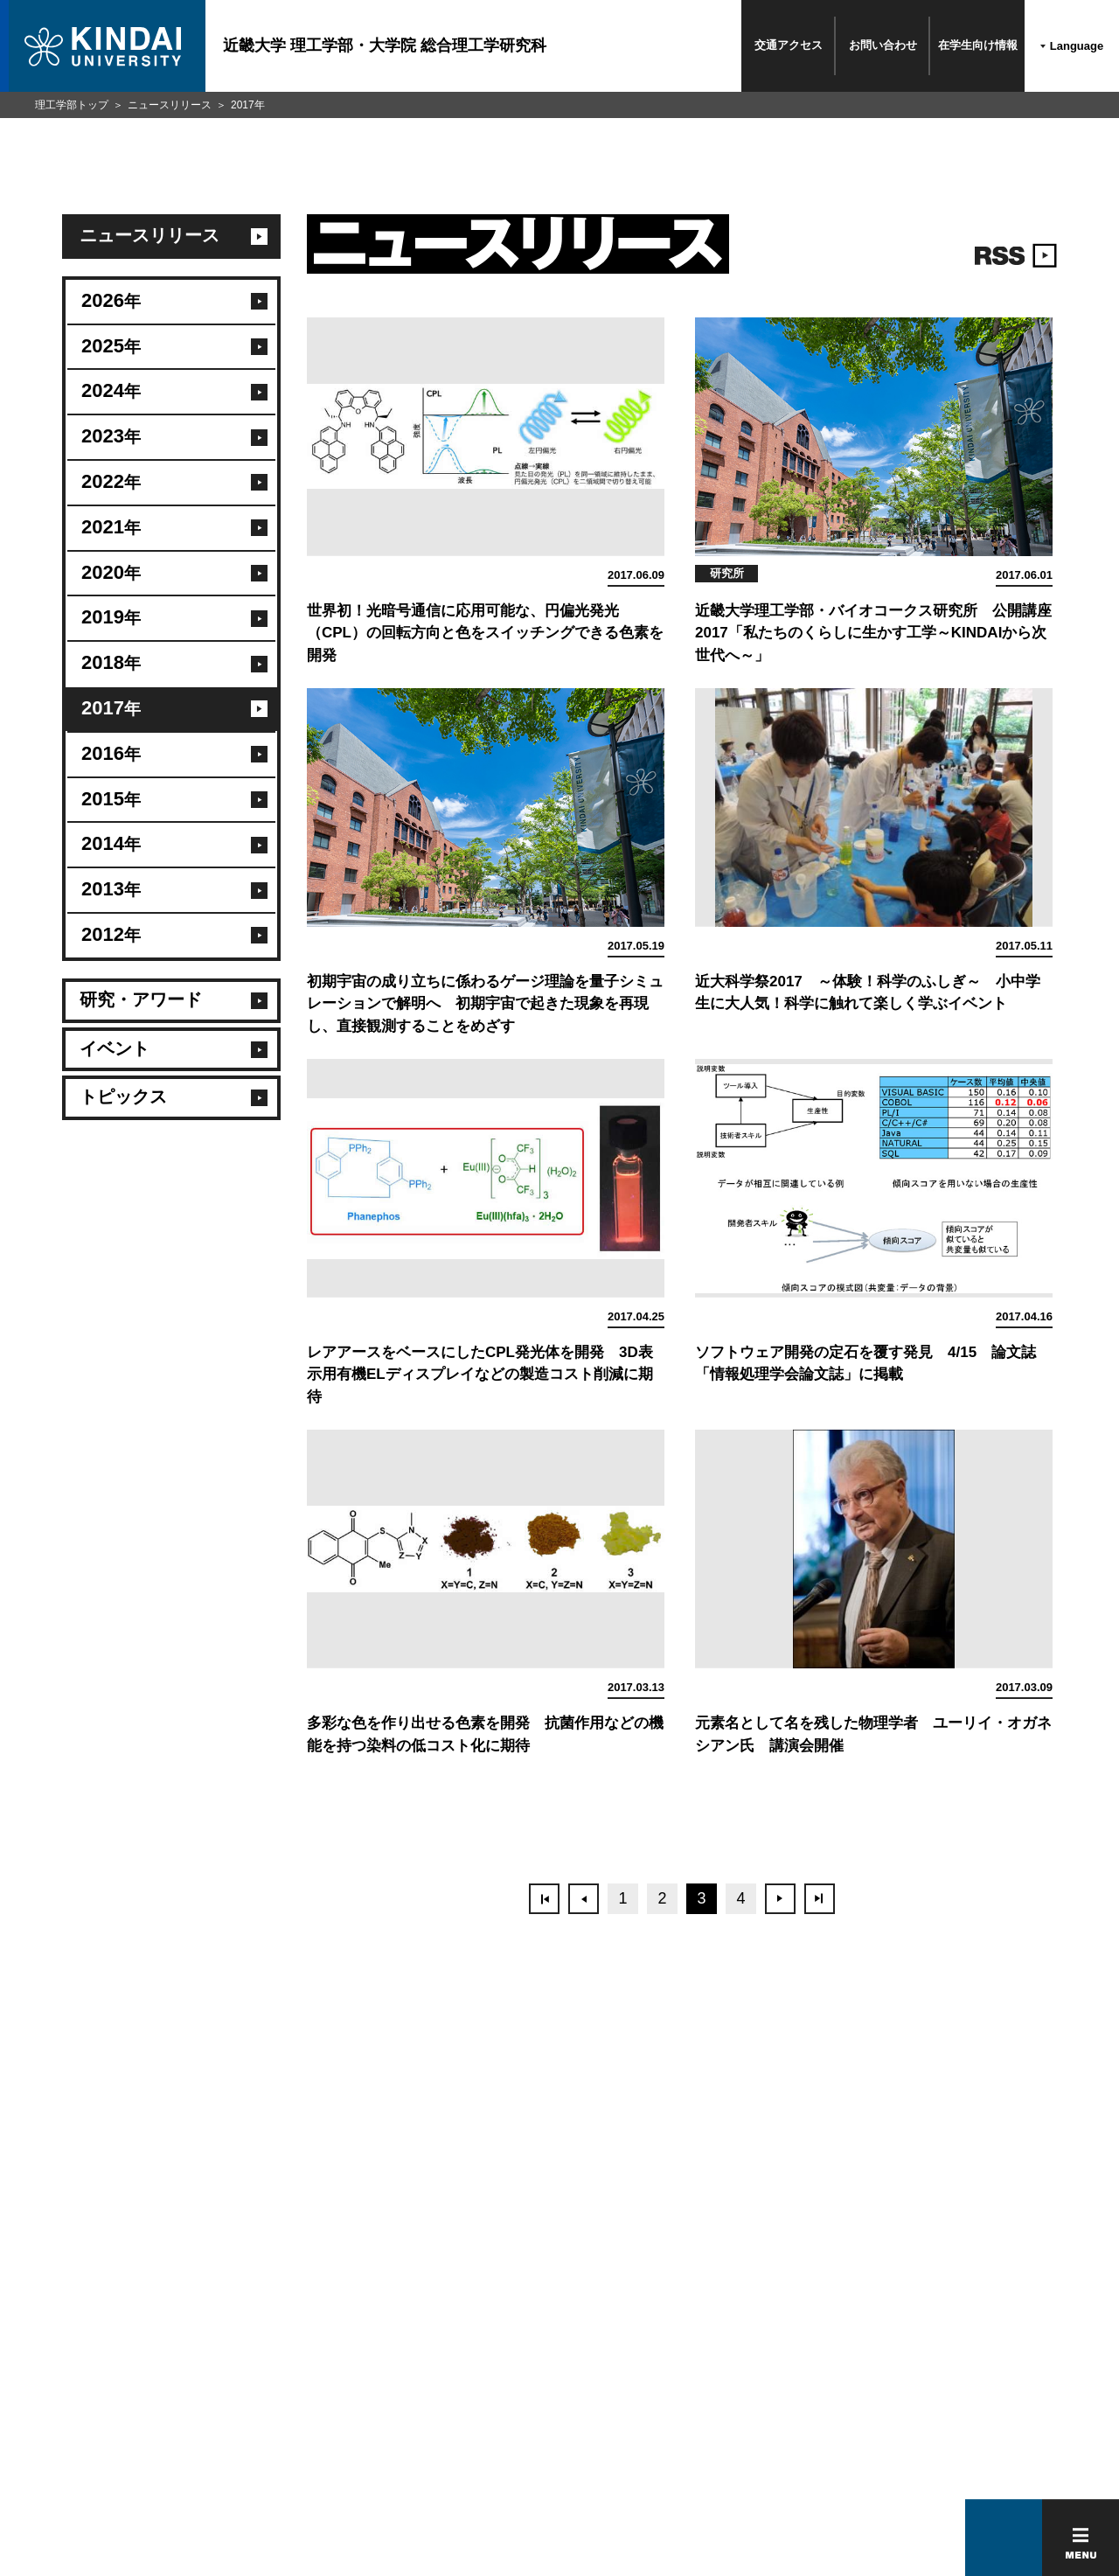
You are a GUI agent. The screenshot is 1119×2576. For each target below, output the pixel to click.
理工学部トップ (71, 105)
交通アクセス (788, 45)
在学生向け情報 (978, 45)
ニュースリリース (170, 105)
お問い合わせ (883, 45)
